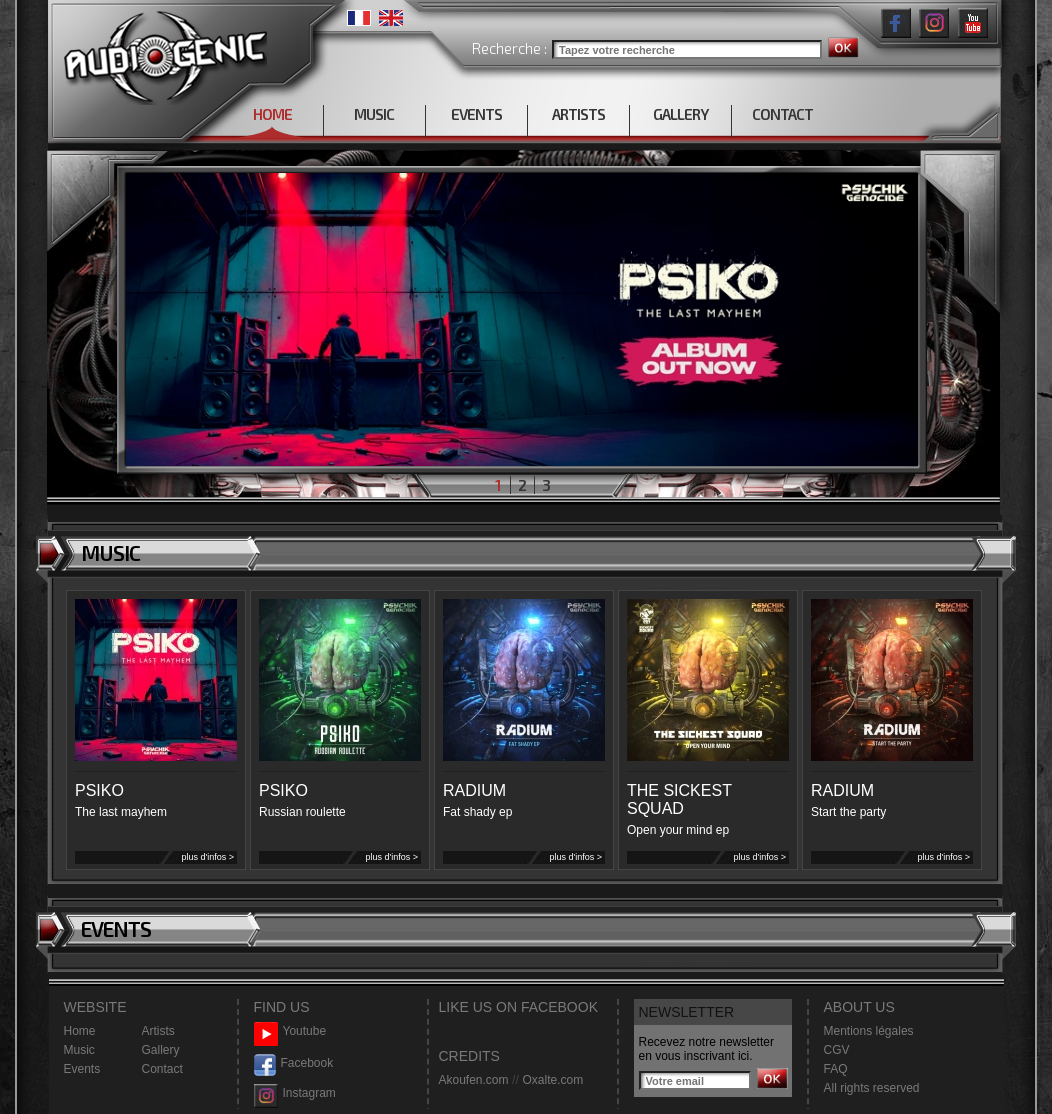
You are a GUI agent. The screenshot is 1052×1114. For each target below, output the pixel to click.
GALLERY (680, 114)
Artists (158, 1031)
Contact (162, 1069)
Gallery (161, 1050)
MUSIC (374, 114)
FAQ (836, 1069)
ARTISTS (578, 114)
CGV (837, 1050)
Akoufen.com (474, 1080)
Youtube (290, 1031)
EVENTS (476, 114)
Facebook (294, 1063)
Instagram (295, 1093)
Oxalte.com (552, 1080)
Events (82, 1069)
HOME (272, 114)
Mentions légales (869, 1031)
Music (79, 1050)
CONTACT (782, 114)
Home (80, 1031)
